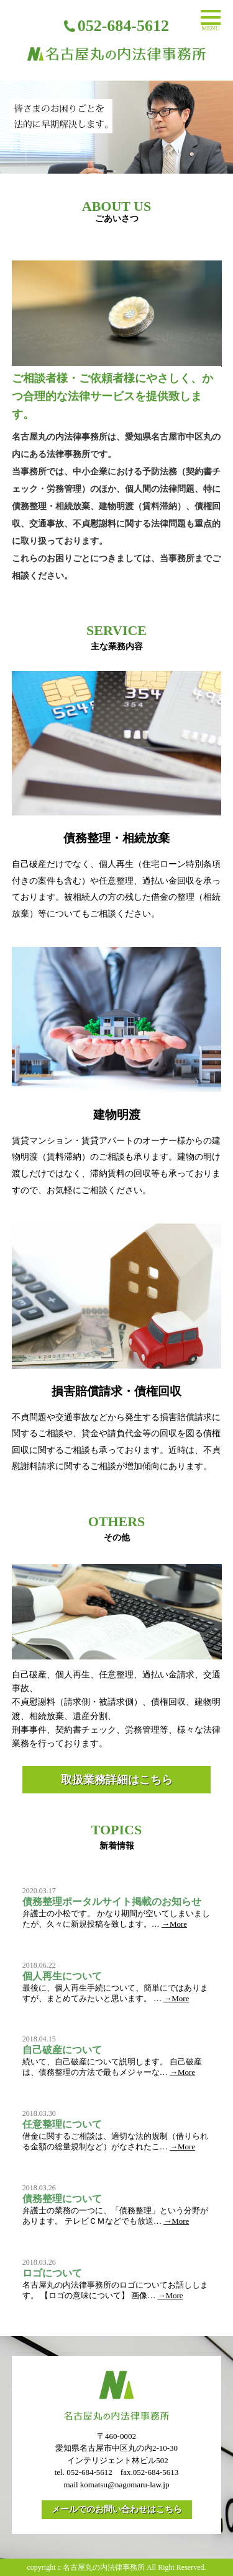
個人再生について (62, 1976)
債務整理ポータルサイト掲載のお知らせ (111, 1901)
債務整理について (62, 2198)
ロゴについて (52, 2273)
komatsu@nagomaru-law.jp (125, 2484)
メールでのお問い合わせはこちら (117, 2509)
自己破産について (62, 2050)
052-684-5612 (89, 2472)
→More (174, 1924)
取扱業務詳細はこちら (117, 1780)
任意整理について (62, 2124)
